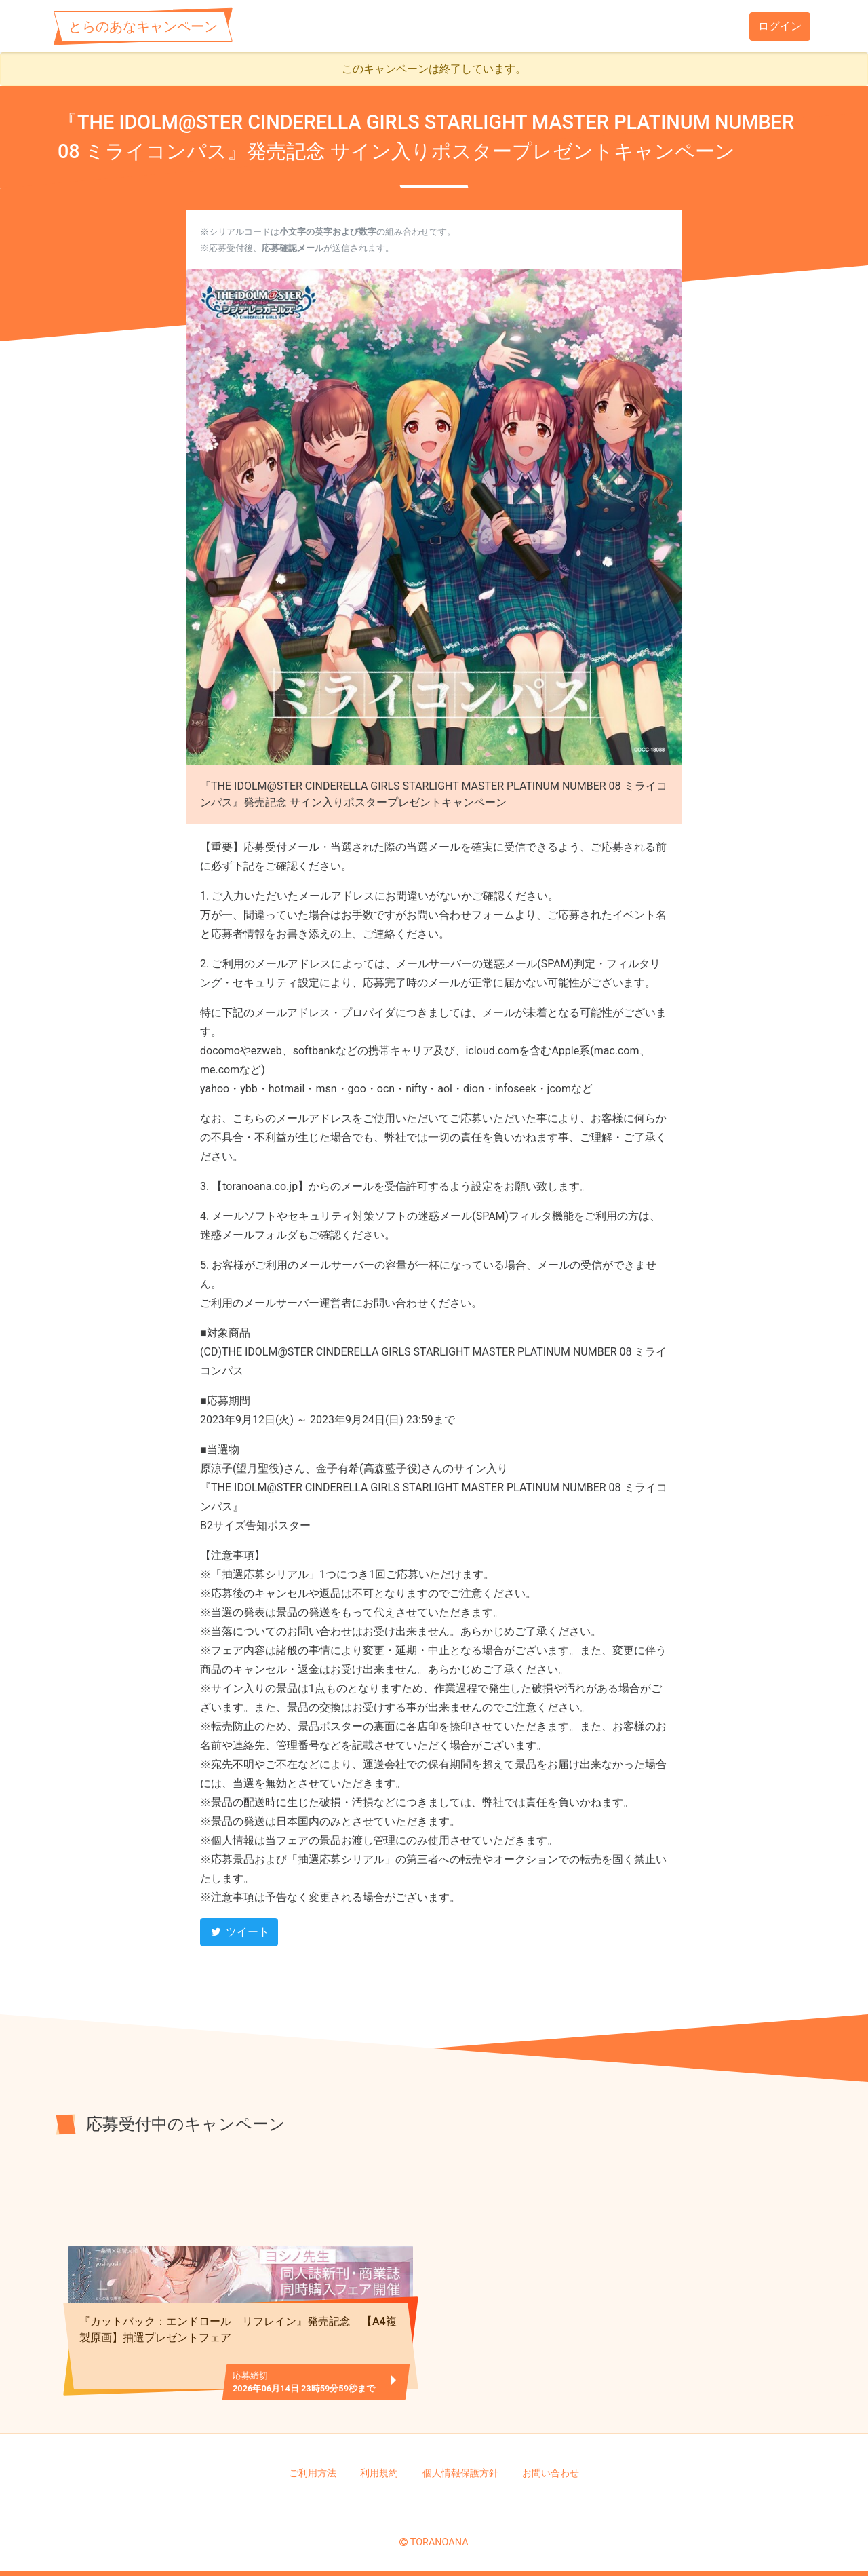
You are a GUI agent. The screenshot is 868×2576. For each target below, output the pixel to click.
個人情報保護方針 (460, 2473)
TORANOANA (439, 2542)
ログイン (780, 26)
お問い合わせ (550, 2473)
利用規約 (379, 2473)
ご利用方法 (312, 2473)
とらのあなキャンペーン (143, 26)
